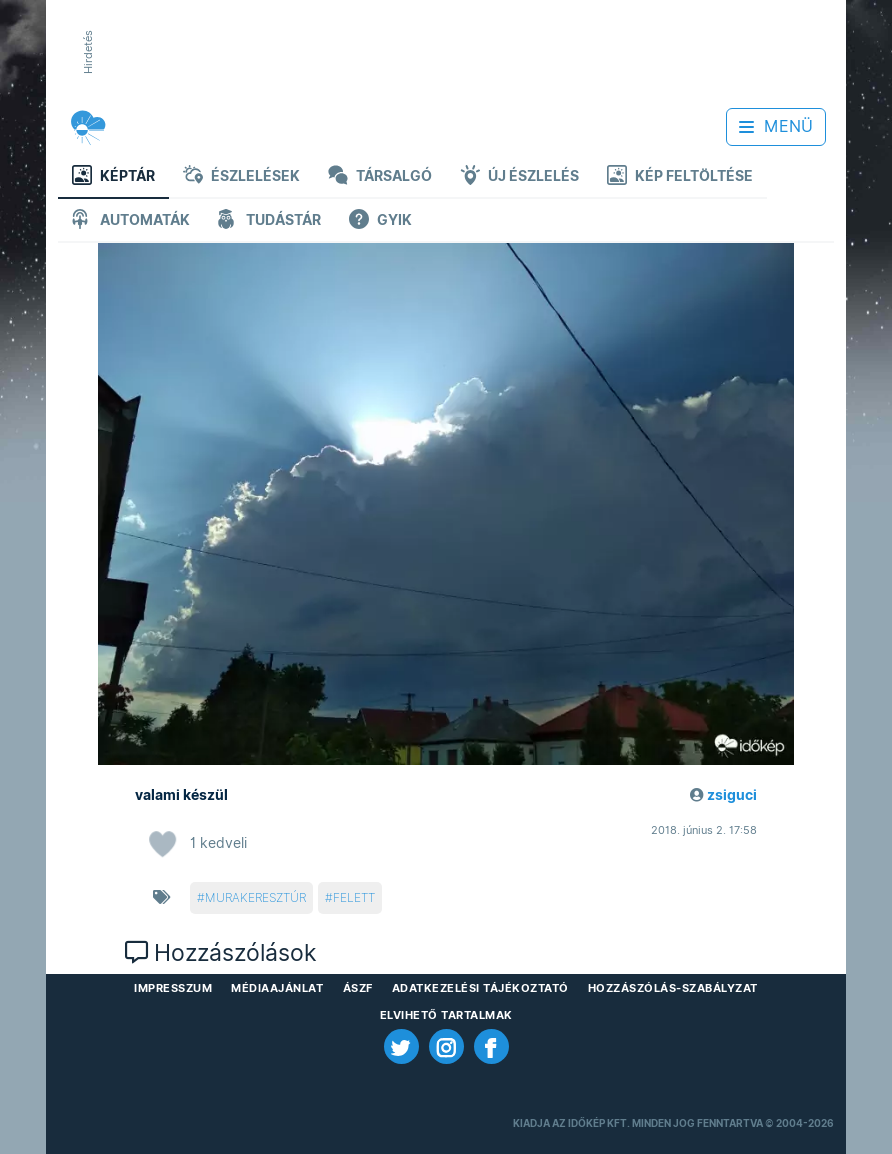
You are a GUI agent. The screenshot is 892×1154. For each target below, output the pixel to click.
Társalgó (380, 177)
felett (354, 897)
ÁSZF (358, 988)
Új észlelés (519, 177)
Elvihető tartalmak (446, 1015)
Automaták (131, 221)
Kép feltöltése (680, 177)
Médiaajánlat (277, 988)
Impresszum (173, 988)
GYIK (380, 221)
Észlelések (241, 177)
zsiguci (732, 795)
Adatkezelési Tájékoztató (480, 988)
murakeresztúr (255, 897)
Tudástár (269, 221)
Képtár (113, 177)
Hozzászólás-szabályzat (673, 988)
